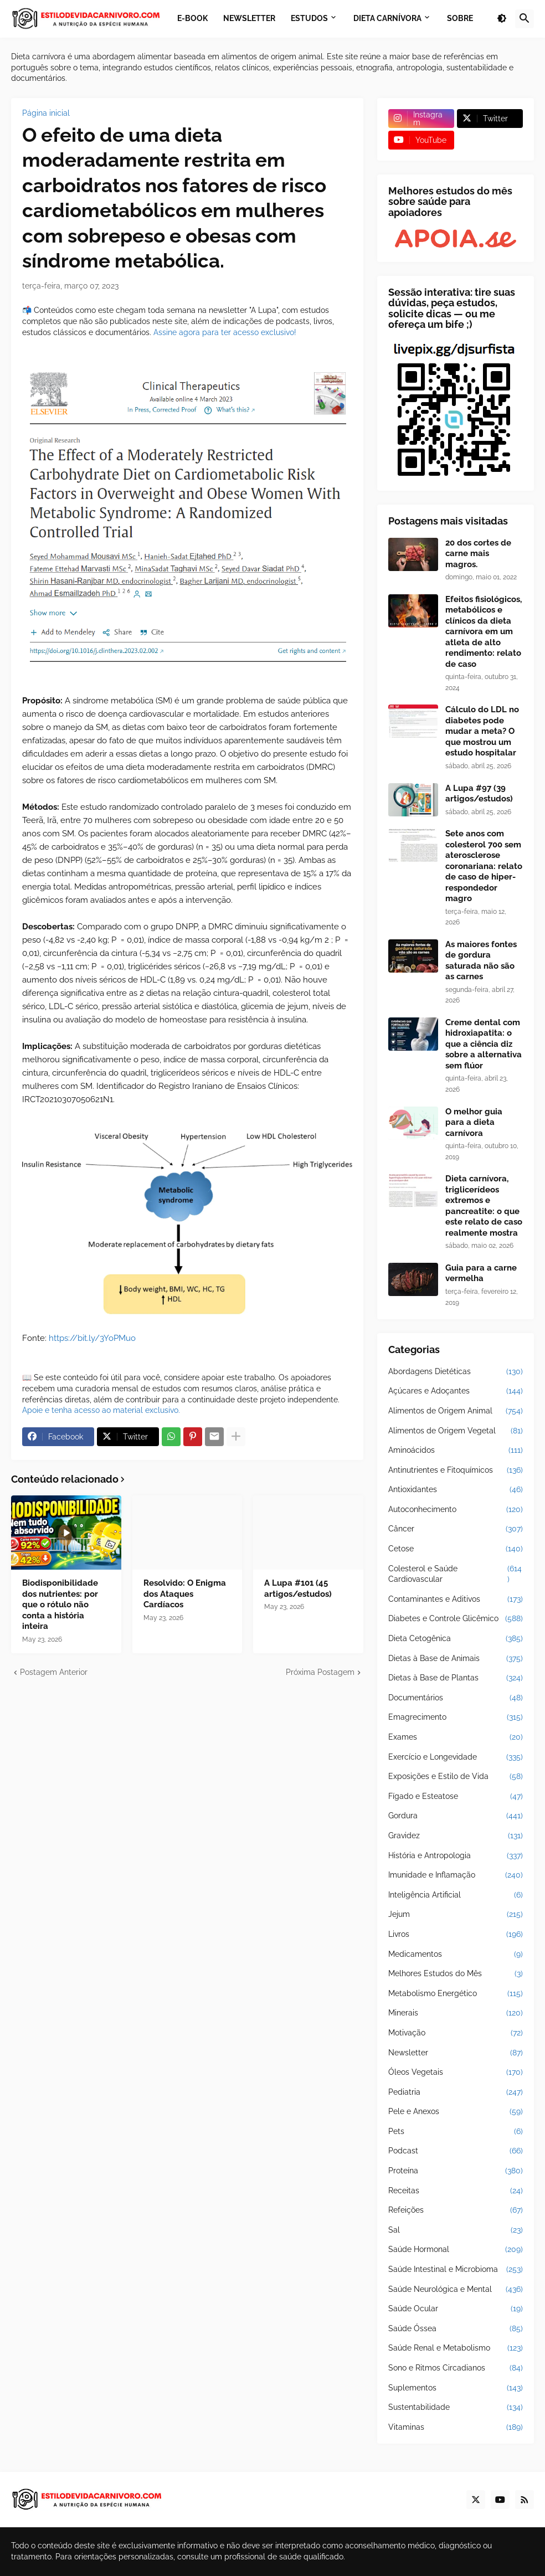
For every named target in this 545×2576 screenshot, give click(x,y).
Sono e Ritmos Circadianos (455, 2368)
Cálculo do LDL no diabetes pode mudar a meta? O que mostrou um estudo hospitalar (482, 731)
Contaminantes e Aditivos (455, 1599)
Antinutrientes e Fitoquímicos (455, 1470)
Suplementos (455, 2388)
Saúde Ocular (455, 2309)
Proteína (455, 2171)
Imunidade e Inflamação (455, 1875)
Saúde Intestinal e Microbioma (455, 2269)
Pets (455, 2131)
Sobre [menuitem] (460, 18)
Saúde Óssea (455, 2329)
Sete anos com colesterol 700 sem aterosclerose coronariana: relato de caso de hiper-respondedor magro (483, 866)
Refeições (455, 2210)
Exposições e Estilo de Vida (455, 1776)
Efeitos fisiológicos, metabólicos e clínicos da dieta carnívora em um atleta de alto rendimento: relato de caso (483, 631)
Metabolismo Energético (455, 1993)
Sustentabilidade (455, 2407)
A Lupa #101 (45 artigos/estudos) (298, 1588)
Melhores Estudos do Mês (455, 1973)
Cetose (455, 1549)
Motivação (455, 2033)
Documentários (455, 1698)
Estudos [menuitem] (309, 18)
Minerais (455, 2013)
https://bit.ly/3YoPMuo (92, 1338)
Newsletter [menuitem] (249, 18)
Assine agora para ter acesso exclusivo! (224, 332)
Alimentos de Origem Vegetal (455, 1431)
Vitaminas (455, 2427)
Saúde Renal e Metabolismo (455, 2348)
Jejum (455, 1914)
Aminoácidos (455, 1450)
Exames (455, 1737)
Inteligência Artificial (455, 1895)
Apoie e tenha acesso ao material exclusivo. (101, 1410)
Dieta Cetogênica (455, 1638)
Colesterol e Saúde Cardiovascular (455, 1574)
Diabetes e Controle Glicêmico (455, 1618)
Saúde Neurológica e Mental (455, 2289)
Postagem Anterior (54, 1672)
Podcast (455, 2151)
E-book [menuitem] (192, 18)
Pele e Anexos (455, 2111)
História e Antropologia (455, 1856)
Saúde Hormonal (455, 2249)
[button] (502, 18)
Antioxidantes (455, 1489)
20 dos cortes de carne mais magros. (478, 553)
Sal (455, 2230)
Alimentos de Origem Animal (455, 1411)
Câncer (455, 1529)
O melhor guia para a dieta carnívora (473, 1122)
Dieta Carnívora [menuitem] (387, 18)
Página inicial (46, 113)
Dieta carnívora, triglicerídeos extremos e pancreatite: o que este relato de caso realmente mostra (483, 1206)
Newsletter (455, 2053)
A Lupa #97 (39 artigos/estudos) (479, 793)
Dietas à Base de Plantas (455, 1678)
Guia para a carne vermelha (481, 1273)
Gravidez (455, 1836)
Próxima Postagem (320, 1672)
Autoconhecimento (455, 1509)
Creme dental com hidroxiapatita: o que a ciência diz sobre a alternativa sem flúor (483, 1044)
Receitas (455, 2191)
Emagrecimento (455, 1717)
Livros (455, 1934)
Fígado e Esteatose (455, 1796)
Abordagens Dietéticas (455, 1371)
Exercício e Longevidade (455, 1757)
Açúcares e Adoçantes (455, 1391)
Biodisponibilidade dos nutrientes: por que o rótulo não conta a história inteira (60, 1604)
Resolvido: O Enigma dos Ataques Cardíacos (184, 1594)
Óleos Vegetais (455, 2072)
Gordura (455, 1816)
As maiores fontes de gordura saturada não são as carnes (481, 960)
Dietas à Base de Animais (455, 1658)
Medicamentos (455, 1954)
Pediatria (455, 2092)
